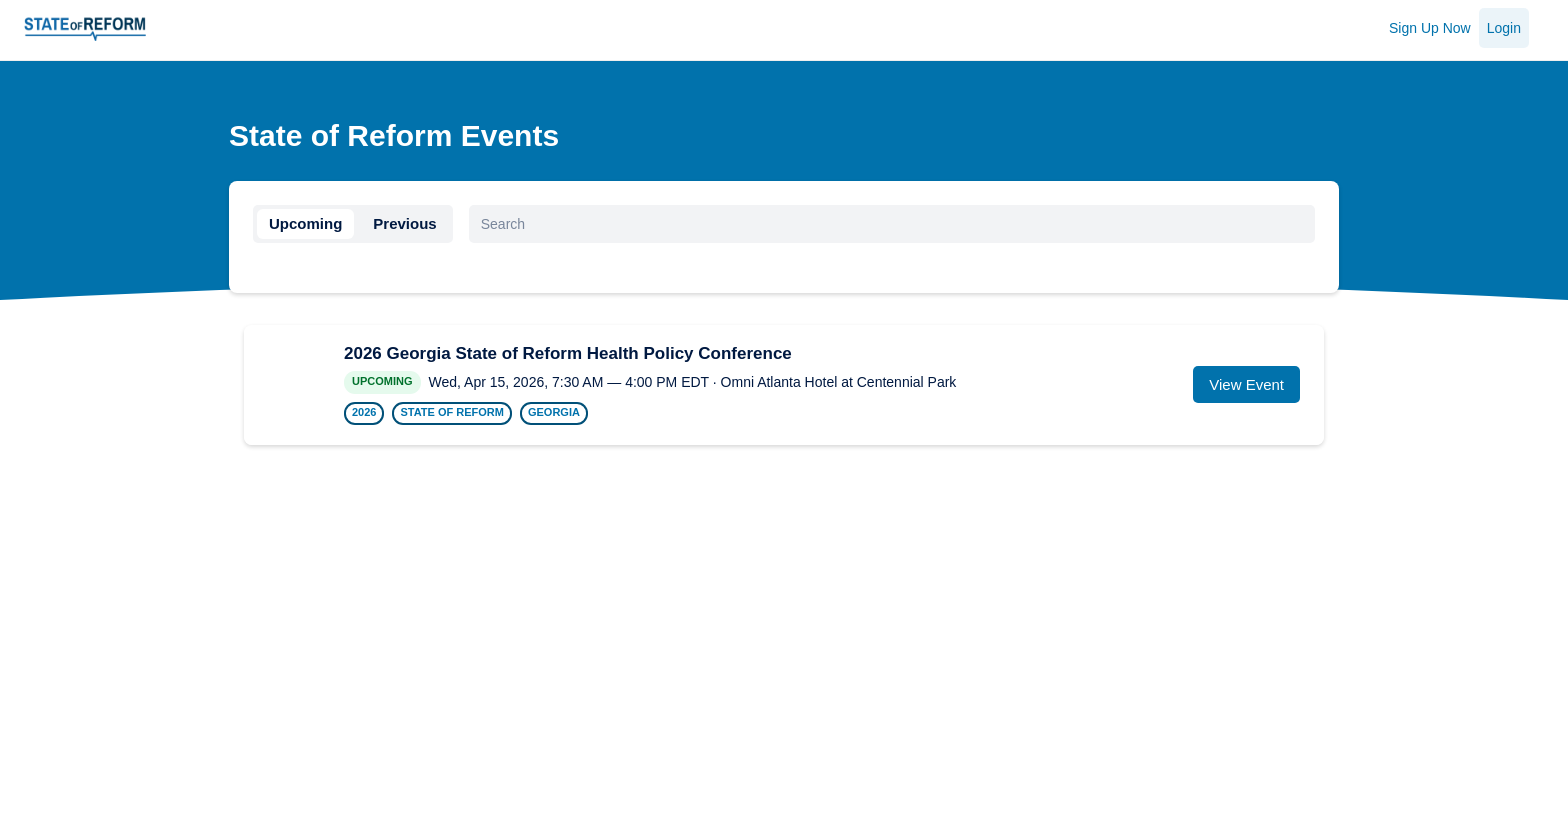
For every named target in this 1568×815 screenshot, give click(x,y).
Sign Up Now (1430, 28)
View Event (1246, 384)
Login (1504, 28)
